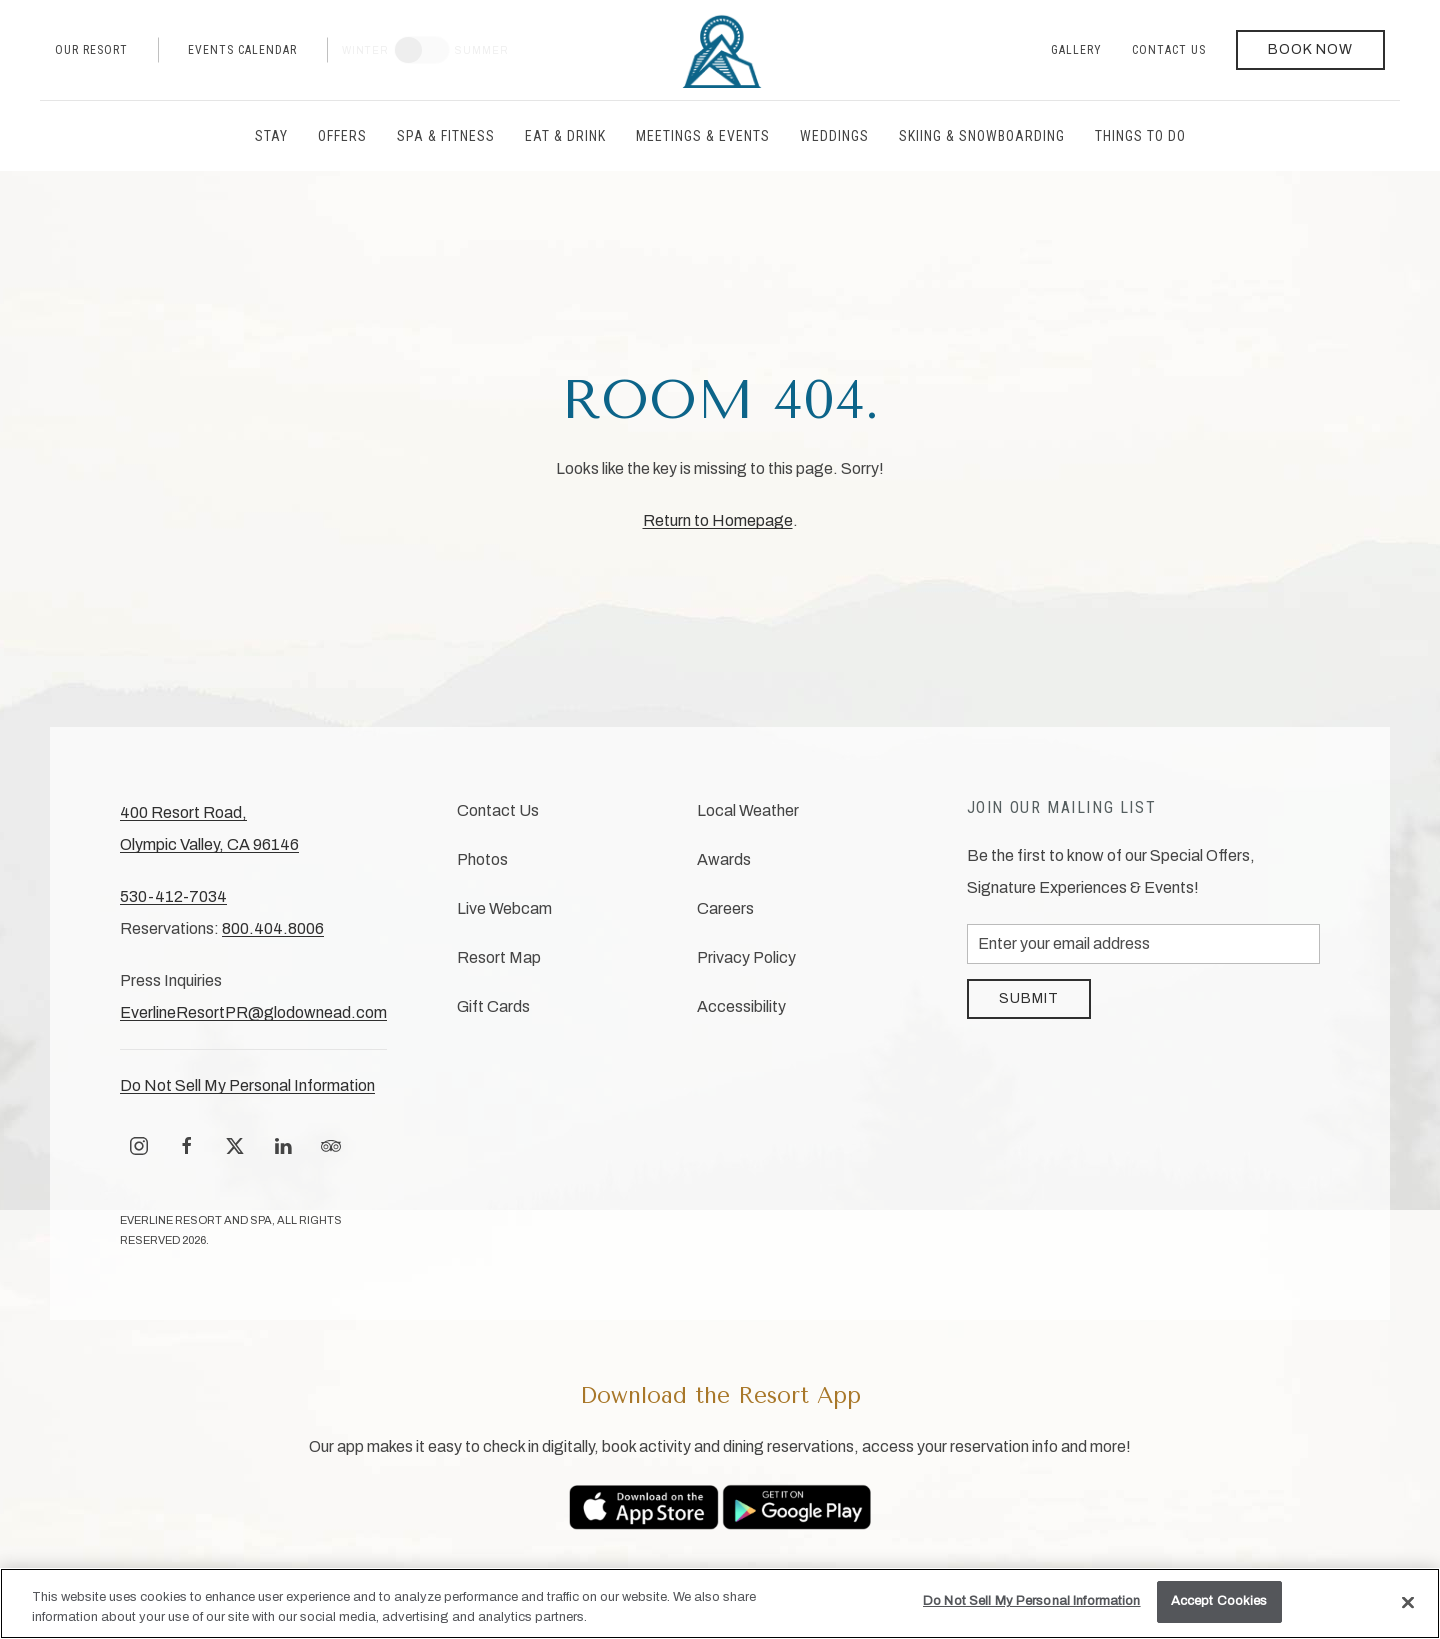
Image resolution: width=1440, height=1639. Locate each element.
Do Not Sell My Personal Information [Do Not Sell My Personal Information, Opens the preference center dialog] (1032, 1601)
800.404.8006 (273, 928)
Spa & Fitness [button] (446, 136)
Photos (482, 859)
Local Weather (748, 810)
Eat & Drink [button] (565, 136)
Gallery (1076, 50)
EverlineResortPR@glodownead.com (253, 1012)
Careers (725, 908)
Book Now (1310, 49)
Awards (724, 859)
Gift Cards (493, 1006)
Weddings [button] (834, 136)
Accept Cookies (1219, 1601)
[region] (720, 1603)
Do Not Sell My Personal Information (247, 1085)
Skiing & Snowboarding (982, 136)
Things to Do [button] (1140, 136)
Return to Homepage (718, 520)
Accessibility (741, 1006)
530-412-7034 (173, 896)
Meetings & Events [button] (703, 136)
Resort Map (499, 957)
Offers (342, 136)
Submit (1029, 998)
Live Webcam (504, 908)
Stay (271, 136)
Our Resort (91, 50)
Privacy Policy (746, 957)
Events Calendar (242, 50)
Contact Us (1169, 50)
